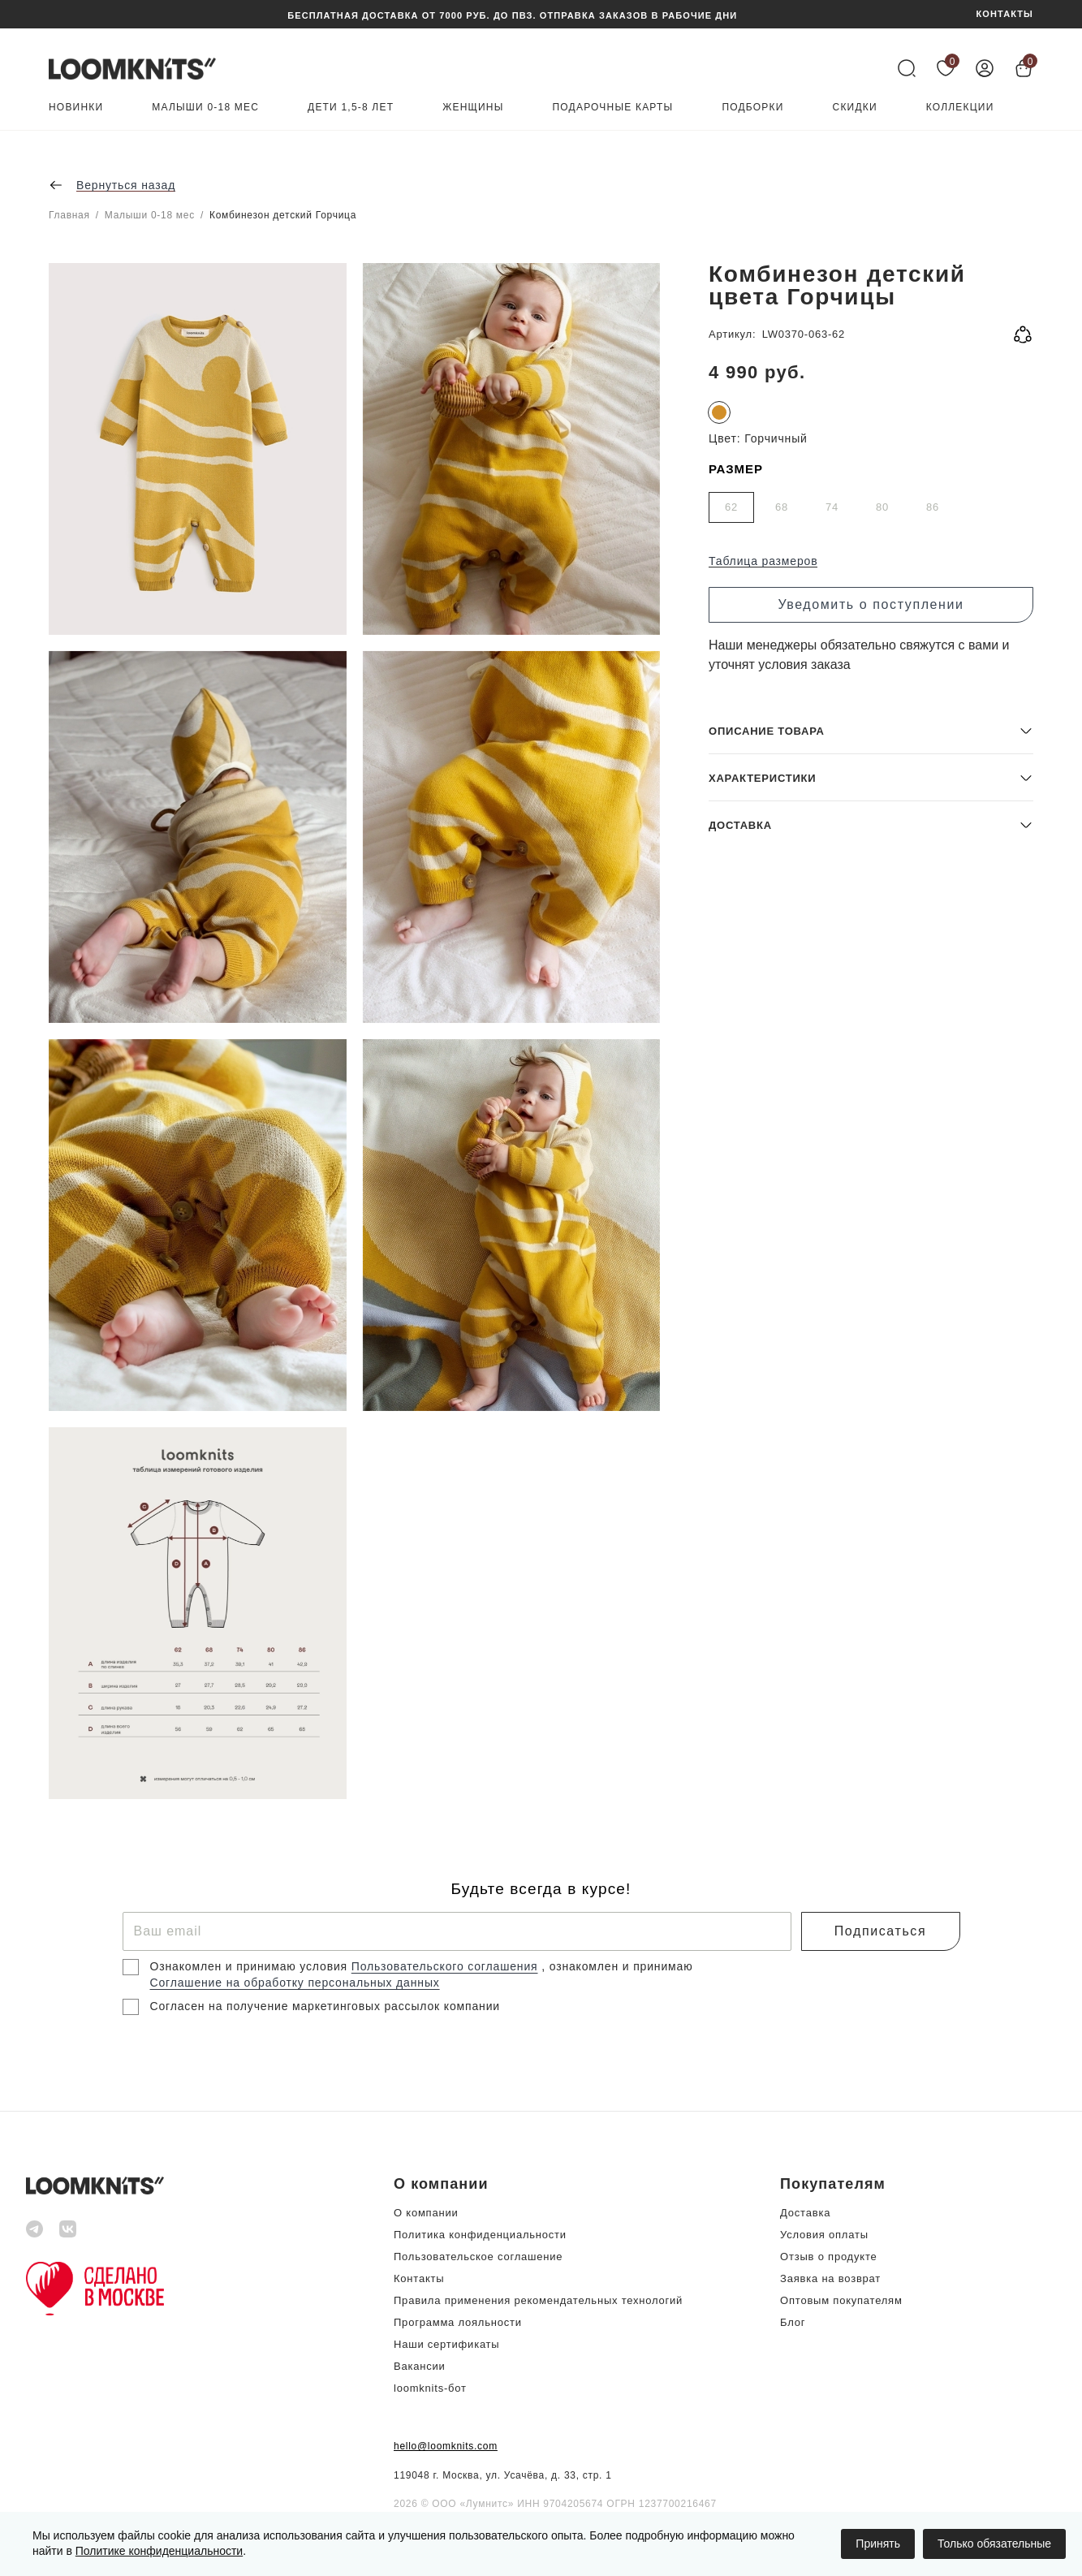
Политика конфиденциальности (480, 2235)
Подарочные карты (613, 107)
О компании (426, 2213)
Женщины (472, 107)
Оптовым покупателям (841, 2300)
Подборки (752, 107)
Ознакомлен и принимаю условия (250, 1966)
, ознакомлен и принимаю (616, 1966)
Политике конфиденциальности (159, 2550)
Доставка (805, 2213)
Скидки (855, 107)
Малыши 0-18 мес (205, 107)
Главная (69, 215)
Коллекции (960, 107)
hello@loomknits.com (446, 2446)
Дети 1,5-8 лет (351, 107)
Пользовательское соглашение (478, 2256)
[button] (871, 1682)
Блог (792, 2322)
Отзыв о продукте (828, 2256)
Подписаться (880, 1931)
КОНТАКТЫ (1004, 14)
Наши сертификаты (446, 2344)
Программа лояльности (458, 2322)
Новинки (76, 107)
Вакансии (420, 2366)
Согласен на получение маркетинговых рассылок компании (325, 2006)
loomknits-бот (430, 2388)
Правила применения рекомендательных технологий (538, 2300)
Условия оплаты (824, 2235)
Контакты (419, 2278)
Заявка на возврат (830, 2278)
